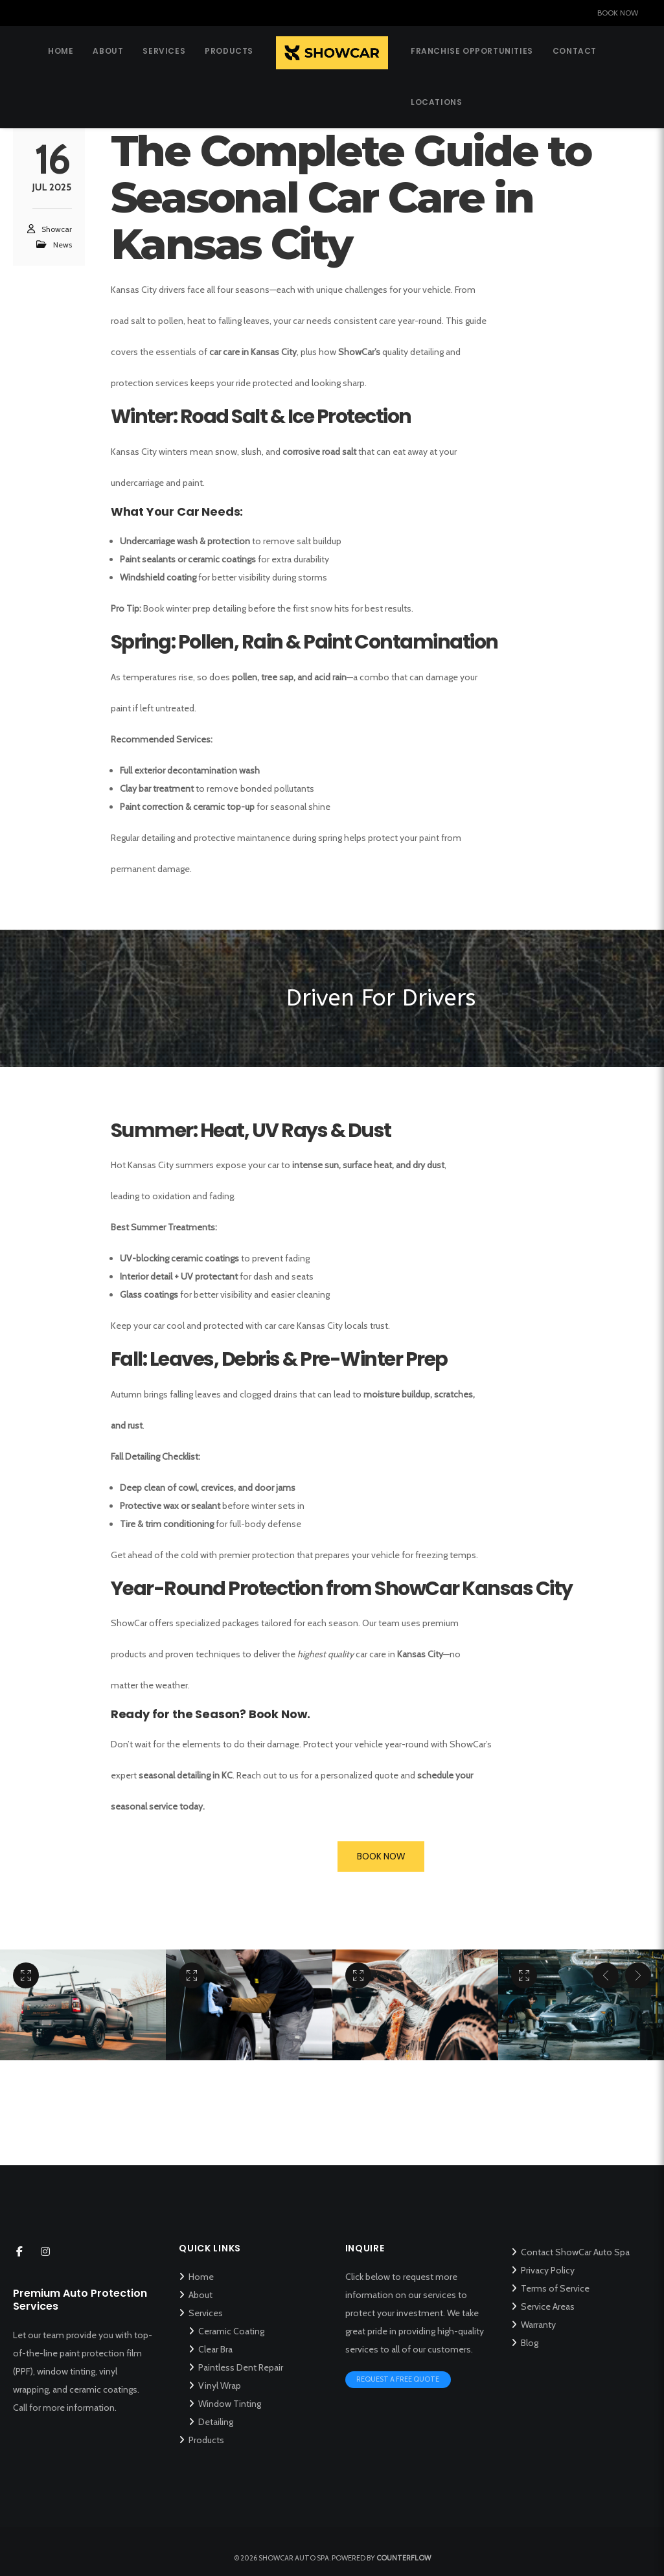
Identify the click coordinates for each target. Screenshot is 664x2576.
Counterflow (403, 2557)
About (200, 2295)
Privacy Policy (548, 2270)
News (62, 246)
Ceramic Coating (231, 2331)
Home (201, 2277)
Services (206, 2313)
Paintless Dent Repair (240, 2367)
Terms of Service (555, 2288)
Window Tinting (229, 2403)
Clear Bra (215, 2349)
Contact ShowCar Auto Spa (575, 2252)
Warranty (538, 2324)
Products (206, 2440)
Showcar (56, 231)
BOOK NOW (617, 12)
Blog (529, 2343)
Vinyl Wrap (219, 2385)
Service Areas (548, 2306)
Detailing (215, 2422)
